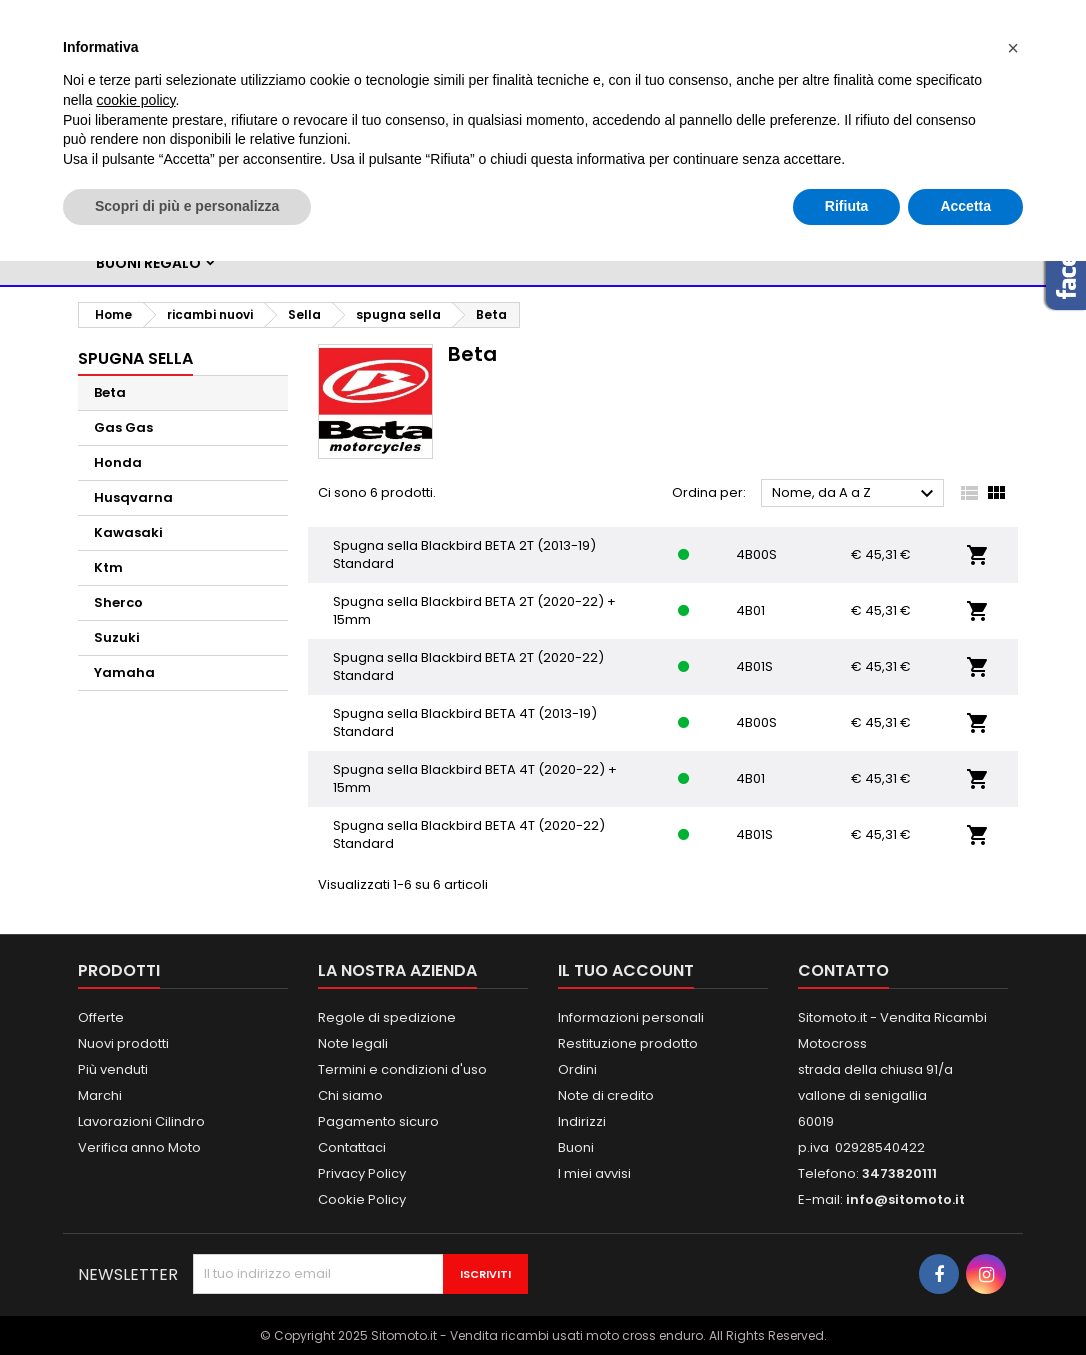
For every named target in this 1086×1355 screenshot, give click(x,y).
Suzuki (117, 637)
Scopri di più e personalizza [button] (187, 206)
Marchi (100, 1095)
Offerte (101, 1017)
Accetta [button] (965, 206)
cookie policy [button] (135, 100)
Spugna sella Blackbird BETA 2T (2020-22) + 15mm (474, 610)
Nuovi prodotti (123, 1043)
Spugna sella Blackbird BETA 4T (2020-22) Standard (469, 834)
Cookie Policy (362, 1199)
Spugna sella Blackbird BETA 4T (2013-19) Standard (465, 722)
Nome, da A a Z (855, 494)
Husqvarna (133, 497)
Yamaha (124, 672)
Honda (118, 462)
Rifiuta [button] (847, 206)
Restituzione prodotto (628, 1043)
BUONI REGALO (148, 263)
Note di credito (606, 1095)
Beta (110, 392)
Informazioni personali (631, 1017)
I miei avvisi (594, 1173)
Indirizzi (582, 1121)
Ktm (108, 567)
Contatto (843, 970)
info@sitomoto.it (905, 1199)
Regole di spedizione (387, 1017)
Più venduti (113, 1069)
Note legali (353, 1043)
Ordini (577, 1069)
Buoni (576, 1147)
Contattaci (352, 1147)
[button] (1013, 48)
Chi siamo (350, 1095)
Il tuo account (626, 970)
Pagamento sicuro (378, 1121)
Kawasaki (128, 532)
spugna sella (135, 358)
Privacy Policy (362, 1173)
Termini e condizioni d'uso (402, 1069)
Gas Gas (123, 427)
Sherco (118, 602)
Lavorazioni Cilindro (141, 1121)
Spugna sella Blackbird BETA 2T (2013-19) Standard (464, 554)
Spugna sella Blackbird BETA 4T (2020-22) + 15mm (475, 778)
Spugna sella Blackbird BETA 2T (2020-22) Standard (468, 666)
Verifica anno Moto (139, 1147)
